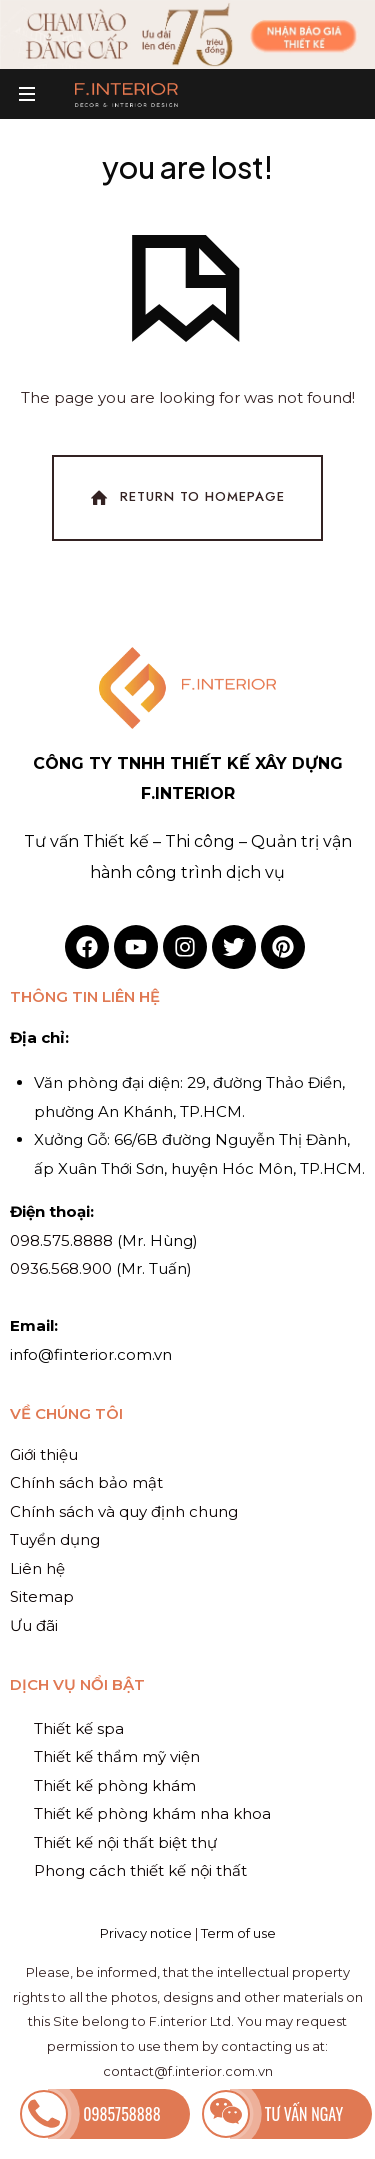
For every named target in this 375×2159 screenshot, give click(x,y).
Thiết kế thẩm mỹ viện (117, 1756)
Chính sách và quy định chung (124, 1511)
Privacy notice (146, 1933)
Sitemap (42, 1596)
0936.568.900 (61, 1268)
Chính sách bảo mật (86, 1482)
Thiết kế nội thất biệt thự (125, 1842)
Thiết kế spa (79, 1728)
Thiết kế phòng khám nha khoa (152, 1813)
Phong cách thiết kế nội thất (140, 1870)
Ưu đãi (34, 1625)
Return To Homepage (186, 498)
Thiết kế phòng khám (115, 1785)
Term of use (238, 1933)
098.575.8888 (61, 1240)
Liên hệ (37, 1568)
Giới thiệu (44, 1454)
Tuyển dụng (55, 1539)
